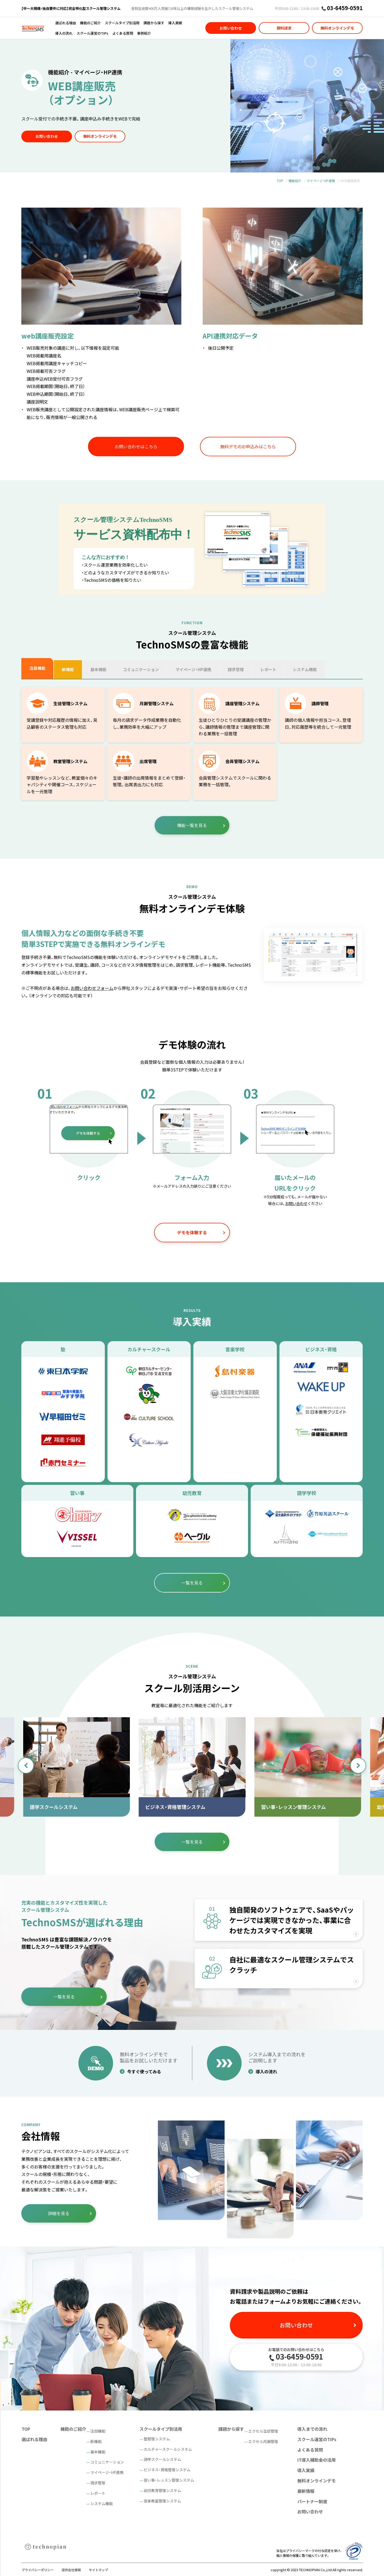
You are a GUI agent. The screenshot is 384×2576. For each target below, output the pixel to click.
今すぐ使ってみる (144, 2071)
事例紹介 (144, 33)
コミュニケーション (107, 2462)
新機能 (96, 2441)
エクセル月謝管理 (263, 2441)
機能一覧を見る (192, 825)
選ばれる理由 (65, 22)
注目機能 (97, 2431)
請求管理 (97, 2482)
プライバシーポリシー (38, 2569)
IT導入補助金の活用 (316, 2460)
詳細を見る (58, 2213)
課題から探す (153, 22)
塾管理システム (157, 2438)
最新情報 (305, 2491)
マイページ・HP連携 (321, 180)
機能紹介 (295, 180)
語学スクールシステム (162, 2459)
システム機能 (101, 2503)
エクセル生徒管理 (263, 2431)
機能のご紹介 (90, 22)
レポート (97, 2493)
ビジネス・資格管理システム (167, 2469)
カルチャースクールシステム (168, 2449)
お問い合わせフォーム (92, 988)
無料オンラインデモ (337, 28)
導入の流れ (64, 33)
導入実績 (175, 22)
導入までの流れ (312, 2429)
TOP (280, 180)
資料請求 (284, 28)
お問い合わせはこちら (136, 446)
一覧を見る (192, 1582)
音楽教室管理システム (162, 2501)
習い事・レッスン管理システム (169, 2480)
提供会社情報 (71, 2569)
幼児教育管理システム (162, 2490)
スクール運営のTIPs (92, 33)
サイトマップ (98, 2569)
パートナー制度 (312, 2501)
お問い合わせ (230, 28)
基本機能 (97, 2451)
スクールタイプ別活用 (122, 22)
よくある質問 (122, 33)
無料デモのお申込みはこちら (248, 446)
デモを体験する (192, 1232)
